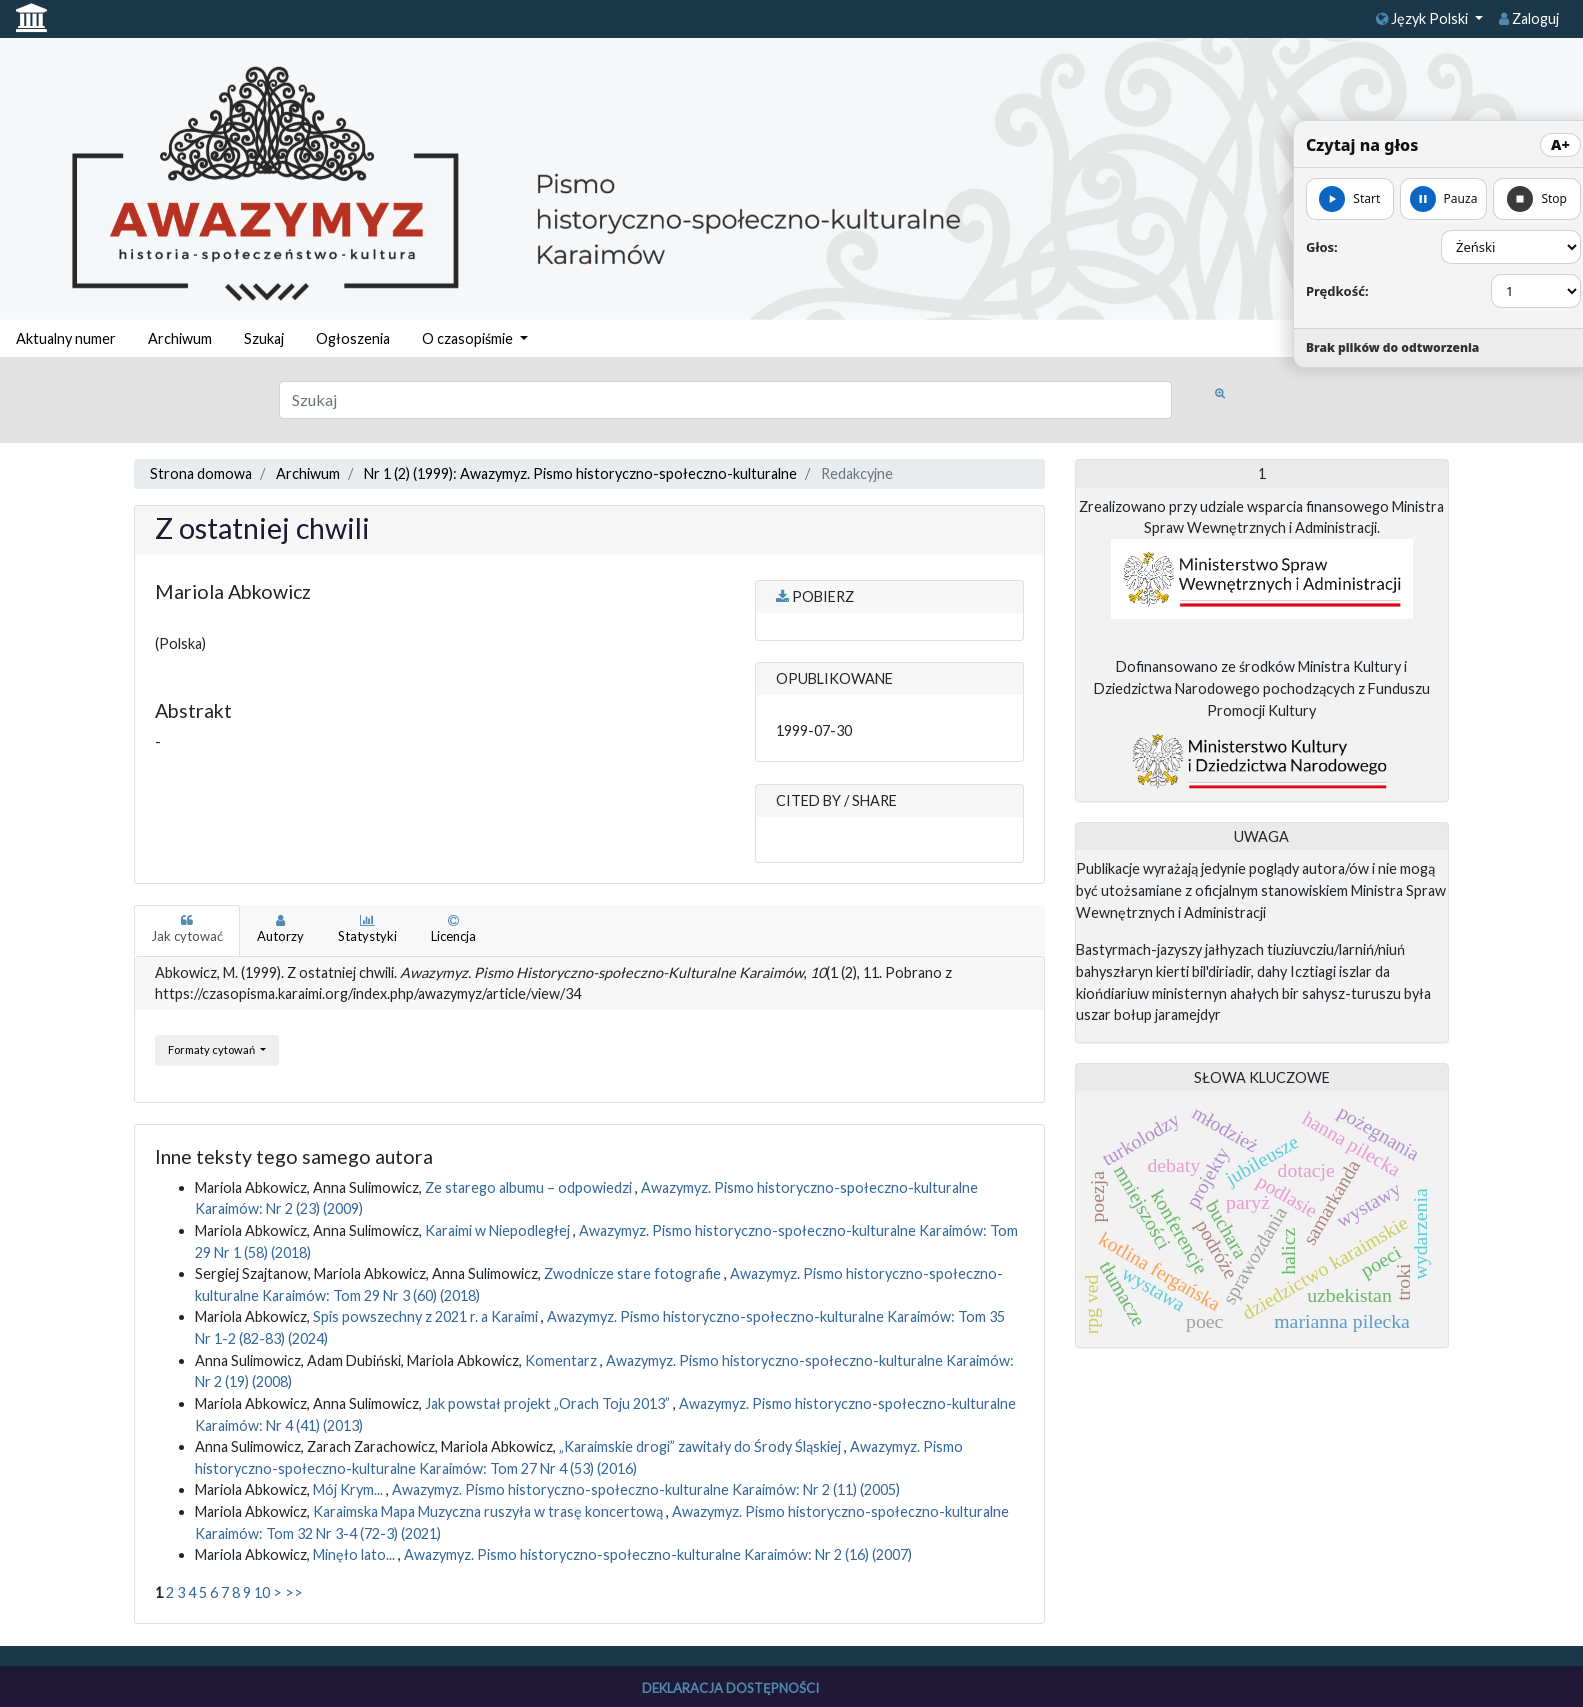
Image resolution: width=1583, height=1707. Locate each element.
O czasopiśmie (469, 338)
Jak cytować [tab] (187, 929)
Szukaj (264, 338)
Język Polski (1423, 18)
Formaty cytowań (212, 1049)
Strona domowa (201, 473)
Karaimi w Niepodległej (499, 1230)
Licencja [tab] (453, 929)
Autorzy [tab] (280, 929)
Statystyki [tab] (367, 929)
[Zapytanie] (725, 400)
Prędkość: (1337, 291)
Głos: (1322, 247)
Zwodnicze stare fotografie (634, 1273)
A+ (1560, 144)
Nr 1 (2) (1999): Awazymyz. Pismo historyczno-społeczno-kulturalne (580, 473)
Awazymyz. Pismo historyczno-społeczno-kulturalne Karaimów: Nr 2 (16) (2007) (658, 1554)
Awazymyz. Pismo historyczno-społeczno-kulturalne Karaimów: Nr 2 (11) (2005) (646, 1489)
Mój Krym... (349, 1489)
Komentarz (562, 1360)
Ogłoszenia (353, 338)
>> (294, 1592)
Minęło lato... (355, 1554)
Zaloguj (1529, 18)
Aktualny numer (66, 338)
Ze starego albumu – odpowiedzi (530, 1187)
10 (262, 1592)
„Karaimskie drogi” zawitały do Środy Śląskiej (701, 1446)
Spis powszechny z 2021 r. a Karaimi (427, 1316)
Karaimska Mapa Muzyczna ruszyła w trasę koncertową (489, 1511)
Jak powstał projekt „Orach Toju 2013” (549, 1403)
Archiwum (180, 338)
